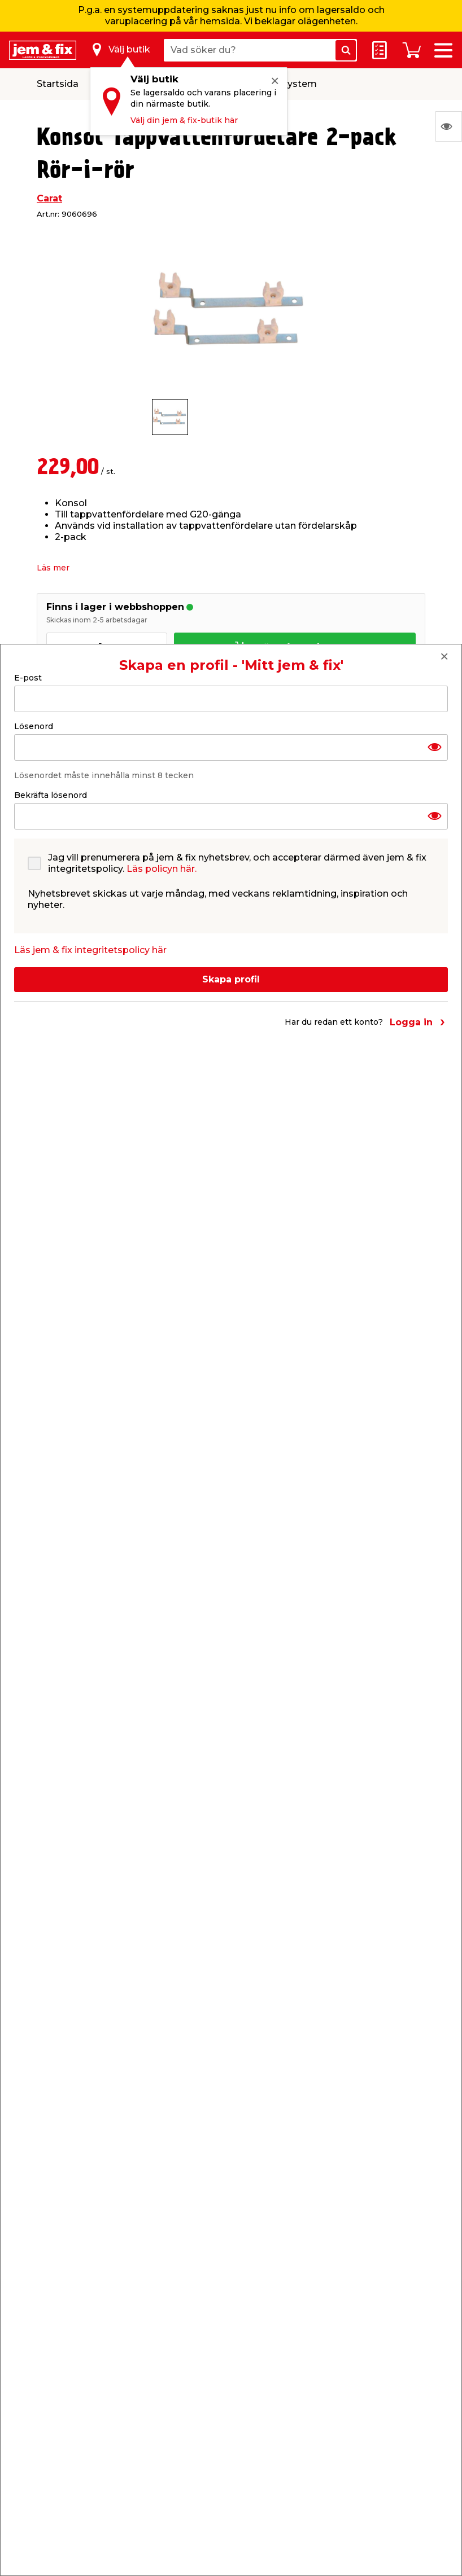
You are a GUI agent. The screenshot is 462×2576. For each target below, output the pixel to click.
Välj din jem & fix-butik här (184, 120)
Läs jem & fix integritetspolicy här (90, 950)
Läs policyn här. (162, 868)
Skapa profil (231, 979)
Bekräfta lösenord (50, 795)
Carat (49, 198)
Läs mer (53, 568)
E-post (28, 678)
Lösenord (33, 726)
